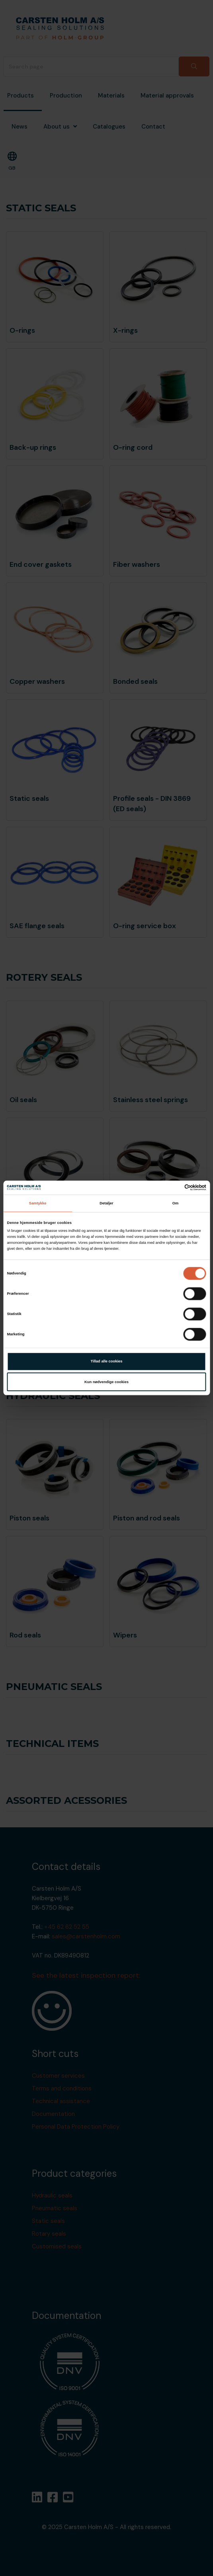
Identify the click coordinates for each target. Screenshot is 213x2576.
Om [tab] (175, 1203)
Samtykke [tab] (38, 1203)
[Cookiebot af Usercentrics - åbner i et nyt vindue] (171, 1188)
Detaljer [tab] (106, 1203)
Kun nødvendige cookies (106, 1382)
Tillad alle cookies (107, 1361)
